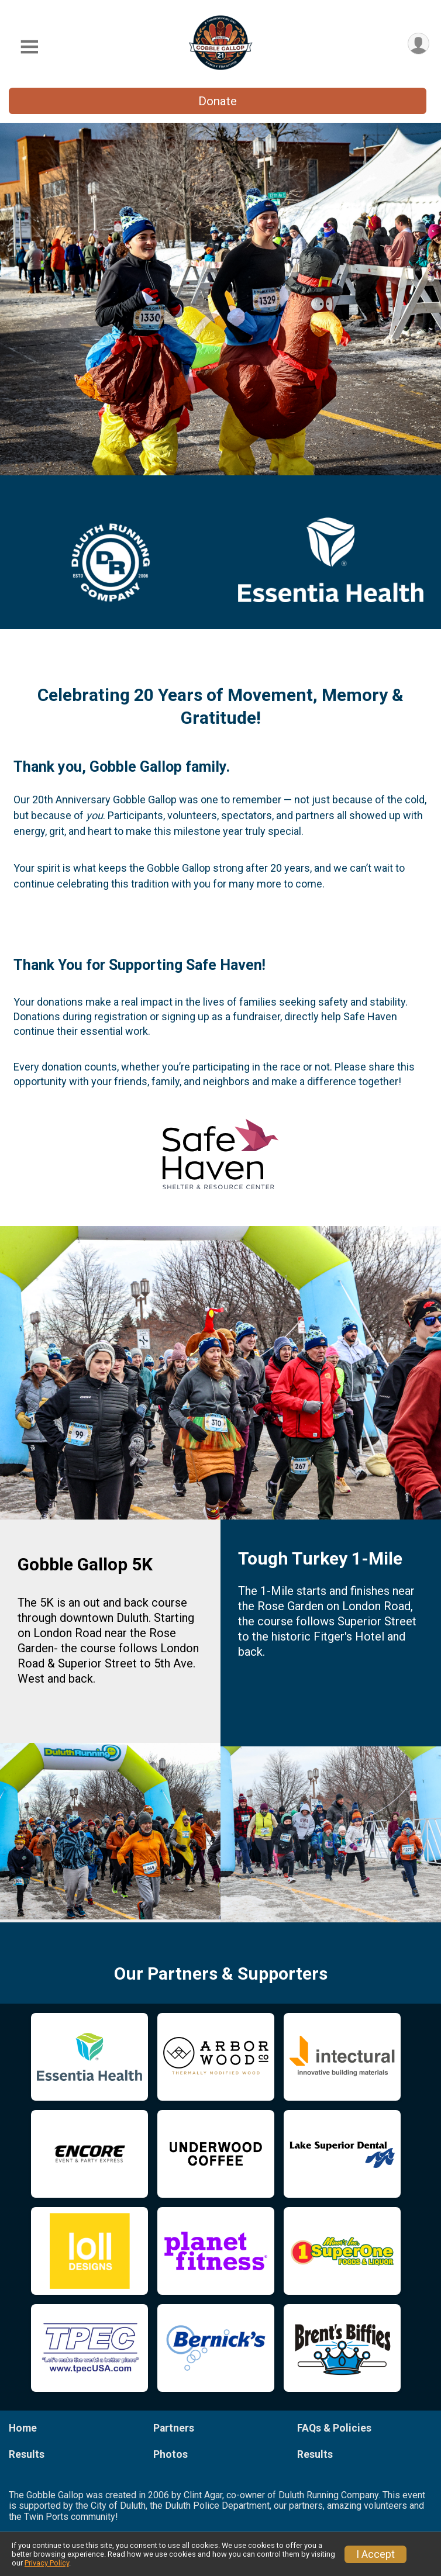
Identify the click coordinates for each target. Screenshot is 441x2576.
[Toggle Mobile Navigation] (29, 47)
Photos (170, 2454)
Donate (217, 101)
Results (26, 2454)
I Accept (375, 2554)
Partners (173, 2428)
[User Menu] (418, 43)
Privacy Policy (47, 2562)
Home (23, 2428)
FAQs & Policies (334, 2428)
